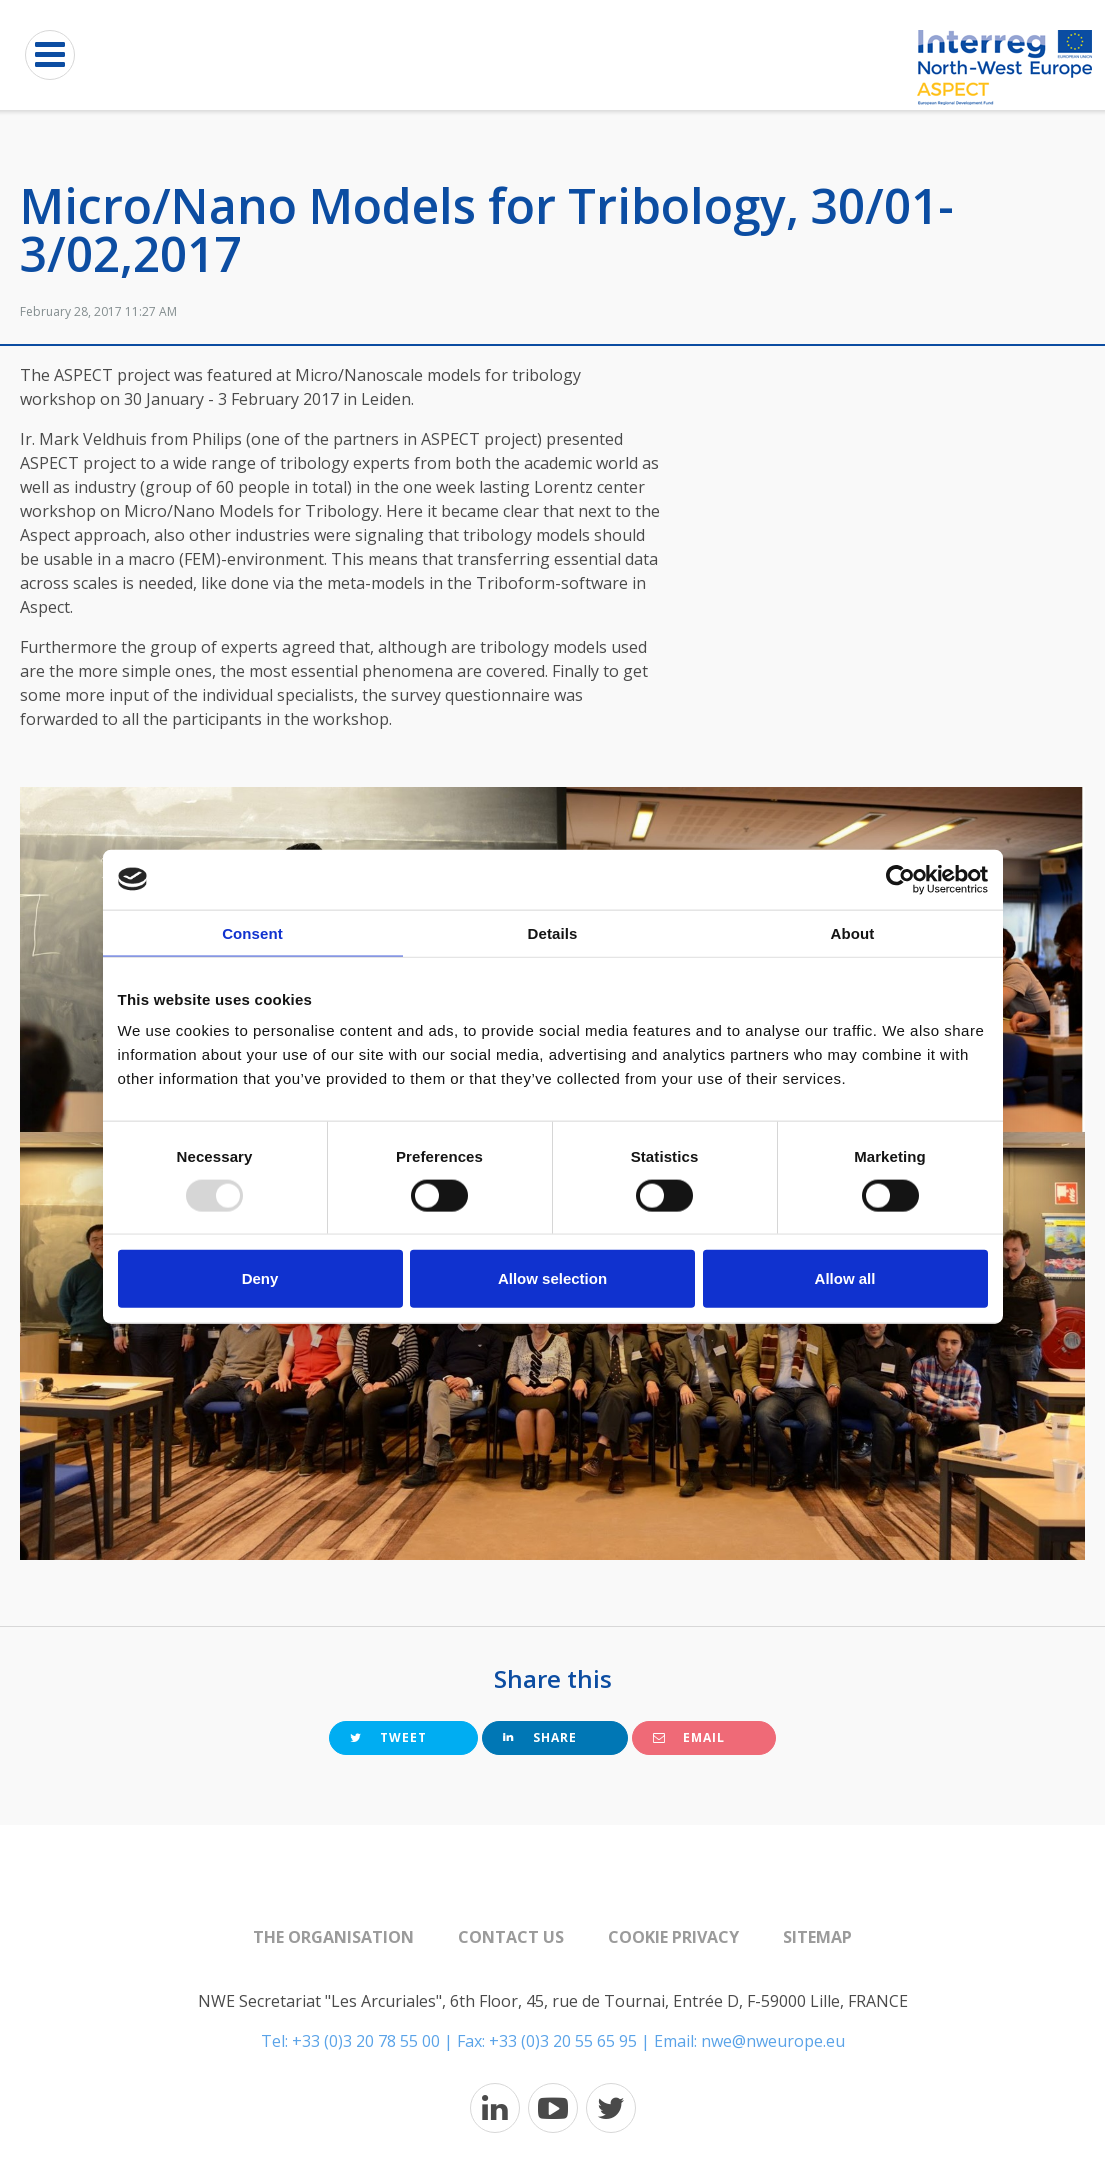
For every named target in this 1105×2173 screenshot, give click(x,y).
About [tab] (853, 932)
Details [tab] (553, 932)
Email (689, 1737)
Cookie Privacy (673, 1937)
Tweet (388, 1737)
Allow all (845, 1278)
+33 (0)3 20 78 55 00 (366, 2041)
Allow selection (552, 1278)
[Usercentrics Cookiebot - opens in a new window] (900, 879)
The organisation (333, 1937)
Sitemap (817, 1937)
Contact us (511, 1937)
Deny (260, 1278)
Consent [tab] (252, 932)
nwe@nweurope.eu (773, 2041)
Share (540, 1737)
